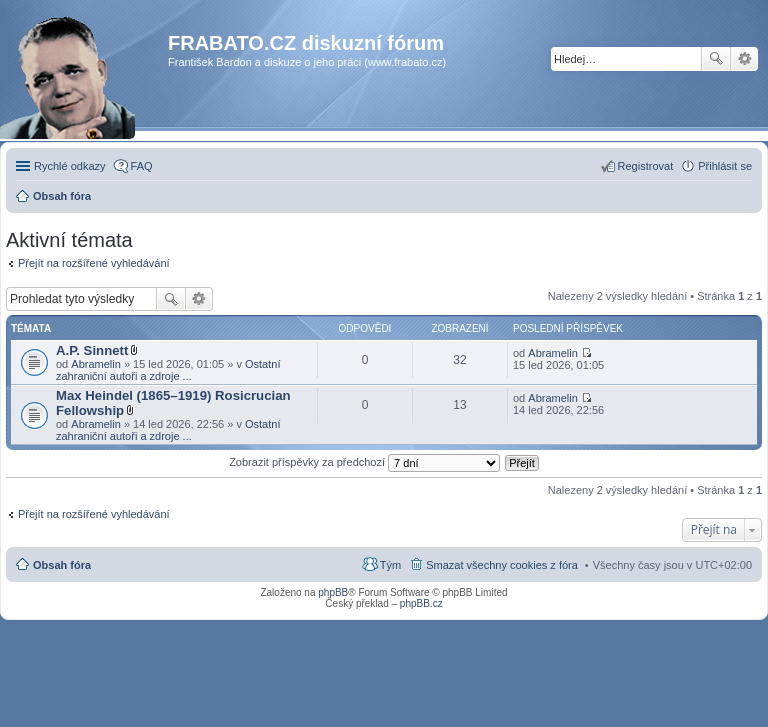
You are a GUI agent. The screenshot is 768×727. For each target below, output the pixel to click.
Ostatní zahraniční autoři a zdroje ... (168, 370)
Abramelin (96, 364)
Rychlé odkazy (70, 166)
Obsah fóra (62, 565)
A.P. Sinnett (92, 350)
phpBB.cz (421, 603)
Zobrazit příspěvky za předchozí (364, 462)
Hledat (716, 59)
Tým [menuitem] (390, 565)
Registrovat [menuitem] (646, 166)
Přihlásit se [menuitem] (725, 166)
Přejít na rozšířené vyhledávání (94, 263)
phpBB (333, 592)
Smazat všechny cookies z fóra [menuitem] (502, 565)
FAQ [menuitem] (142, 166)
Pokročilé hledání (744, 59)
